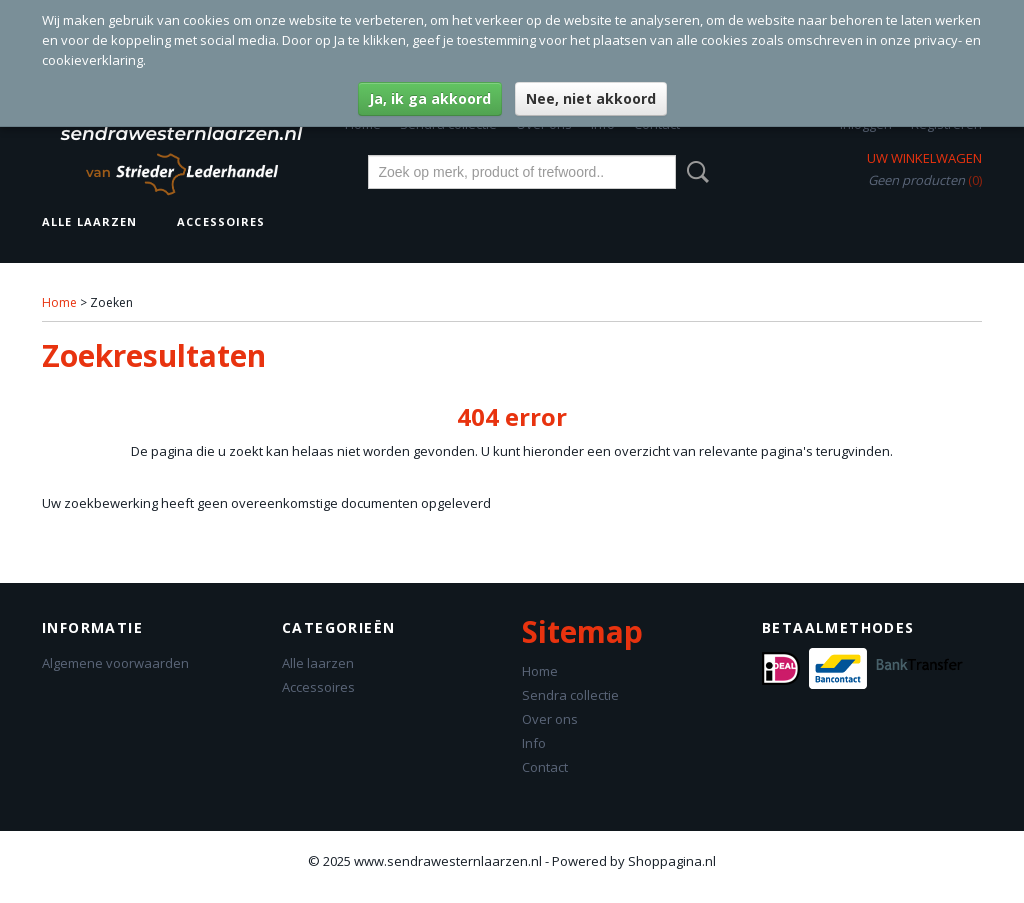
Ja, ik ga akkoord (430, 98)
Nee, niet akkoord (591, 98)
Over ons (550, 719)
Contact (545, 767)
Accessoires (221, 221)
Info (534, 743)
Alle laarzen (89, 221)
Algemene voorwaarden (115, 663)
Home (59, 302)
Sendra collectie (570, 695)
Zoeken (694, 172)
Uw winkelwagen (924, 158)
